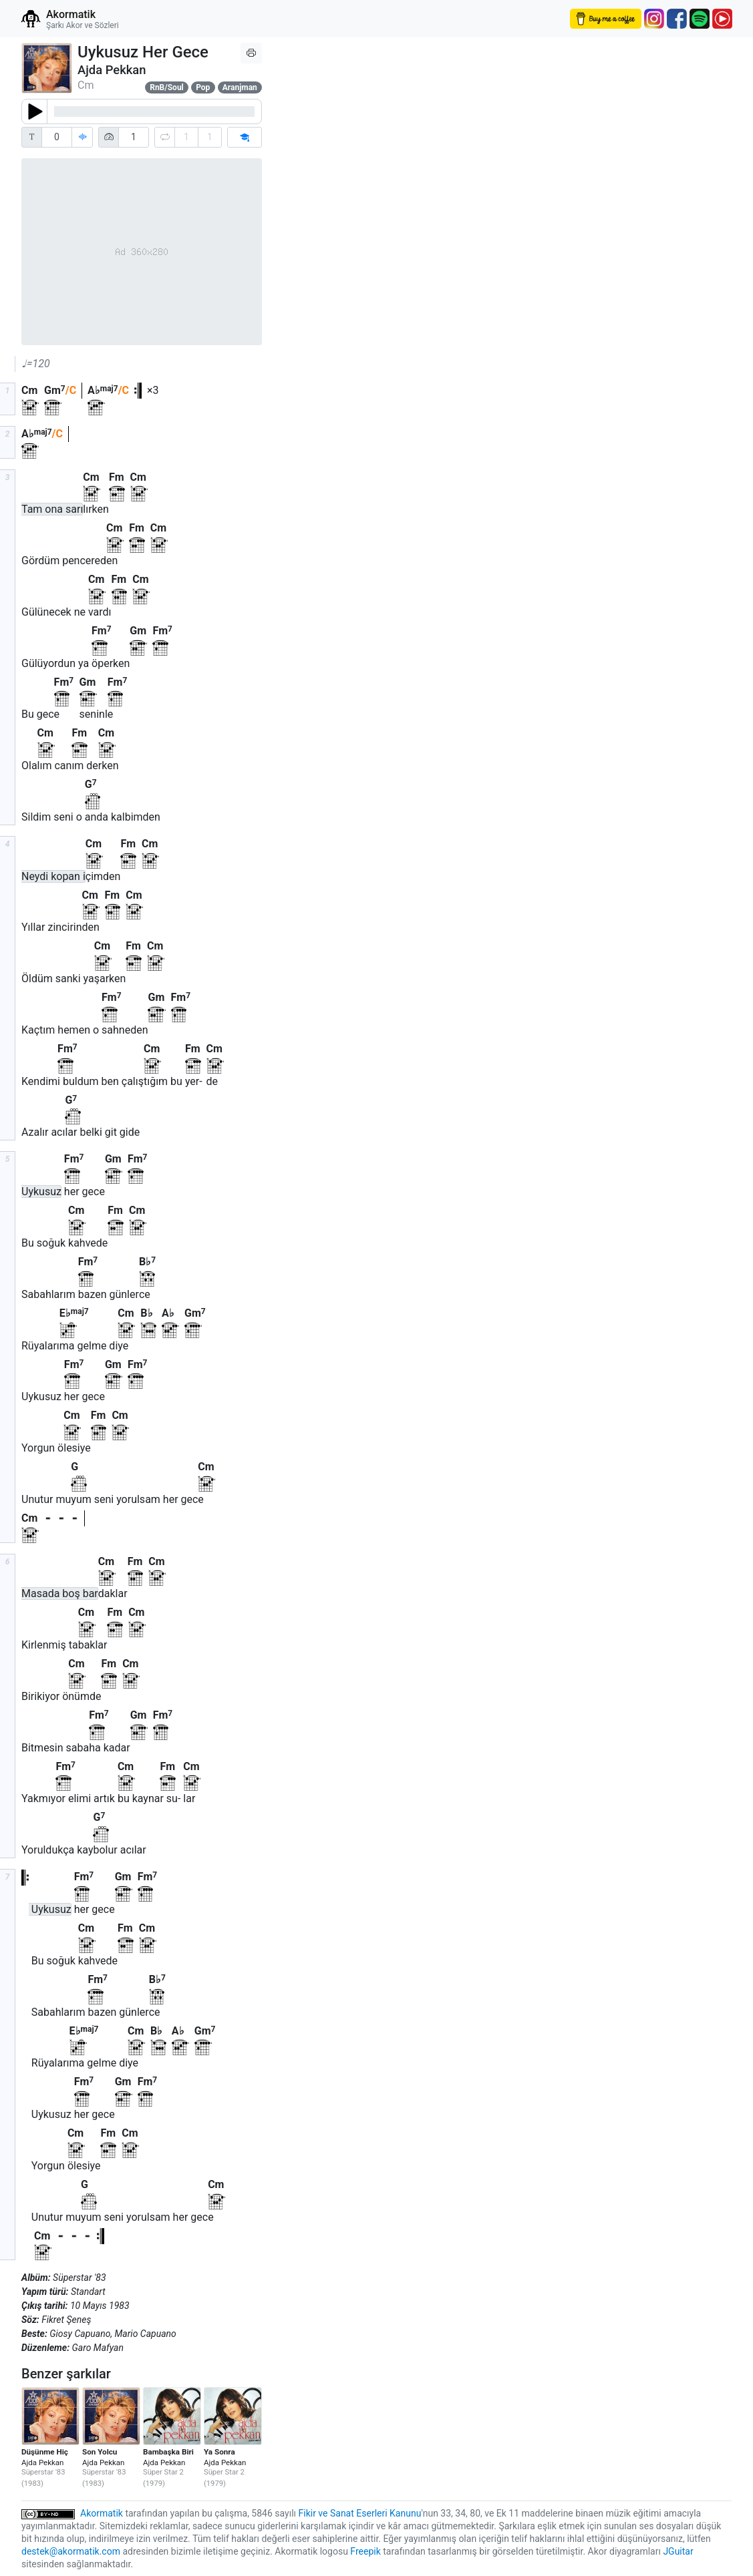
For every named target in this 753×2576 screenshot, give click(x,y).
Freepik (365, 2551)
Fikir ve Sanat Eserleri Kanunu (360, 2513)
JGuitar (678, 2551)
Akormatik (101, 2513)
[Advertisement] (389, 299)
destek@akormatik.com (70, 2551)
